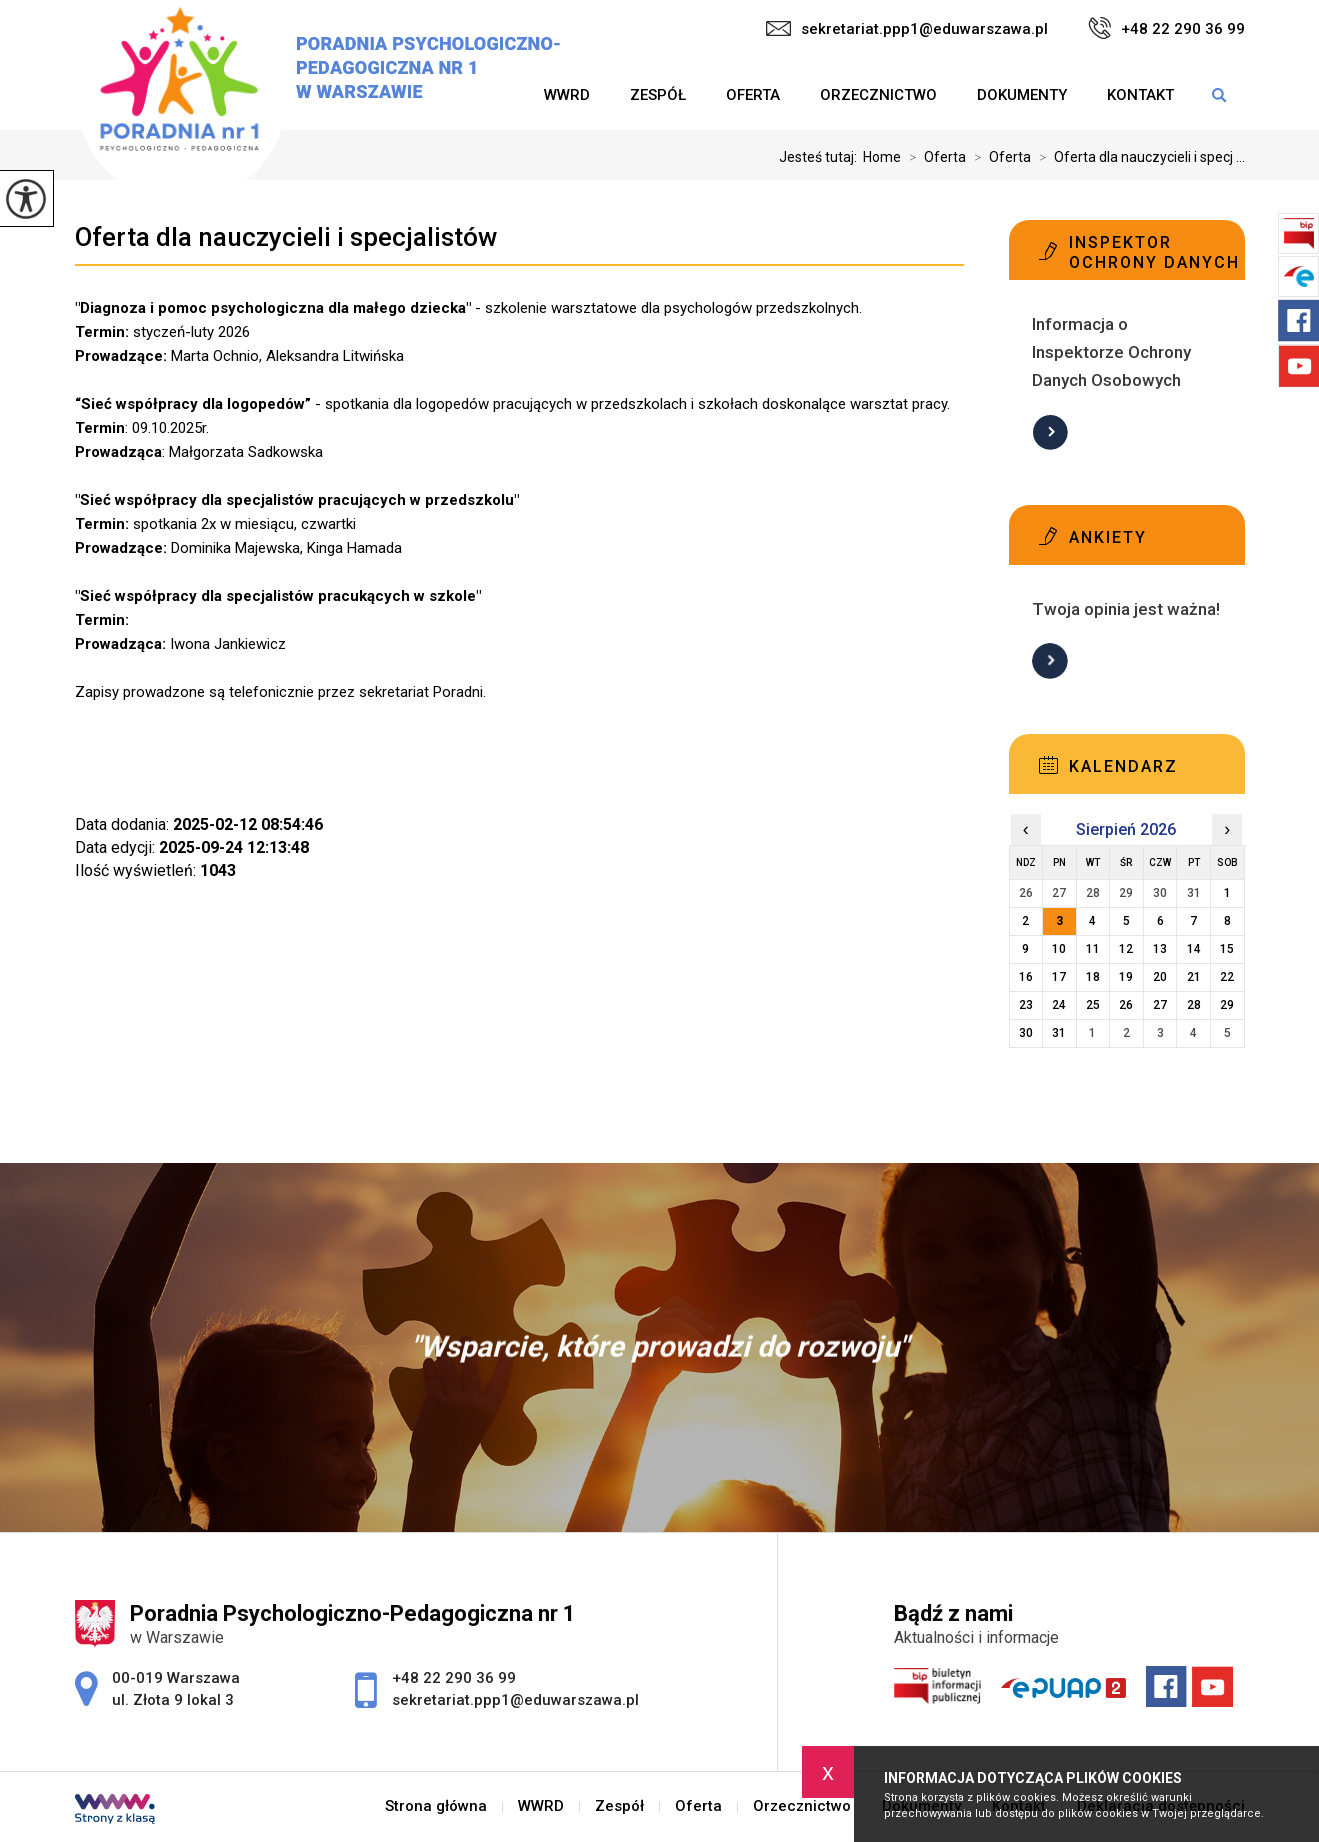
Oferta (753, 95)
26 (1126, 1005)
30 (1026, 1033)
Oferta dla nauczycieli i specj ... (1138, 157)
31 (1059, 1033)
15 (1227, 949)
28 (1194, 1005)
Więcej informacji (1050, 432)
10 (1059, 949)
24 (1059, 1005)
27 (1160, 1005)
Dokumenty (1022, 95)
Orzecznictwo (878, 95)
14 (1194, 949)
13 (1160, 949)
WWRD (567, 95)
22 (1227, 977)
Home (882, 157)
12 (1126, 949)
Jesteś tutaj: (821, 157)
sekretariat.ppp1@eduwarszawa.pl (907, 29)
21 (1194, 977)
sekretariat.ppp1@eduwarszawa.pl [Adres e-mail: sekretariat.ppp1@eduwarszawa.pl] (515, 1700)
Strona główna (436, 1806)
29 (1227, 1005)
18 (1093, 977)
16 (1026, 977)
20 (1160, 977)
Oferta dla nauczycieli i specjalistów (286, 237)
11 (1093, 949)
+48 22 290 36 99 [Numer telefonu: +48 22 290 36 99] (454, 1678)
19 (1126, 977)
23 (1026, 1005)
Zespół (658, 95)
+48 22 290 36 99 (1166, 28)
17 (1059, 977)
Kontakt (1140, 95)
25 (1093, 1005)
